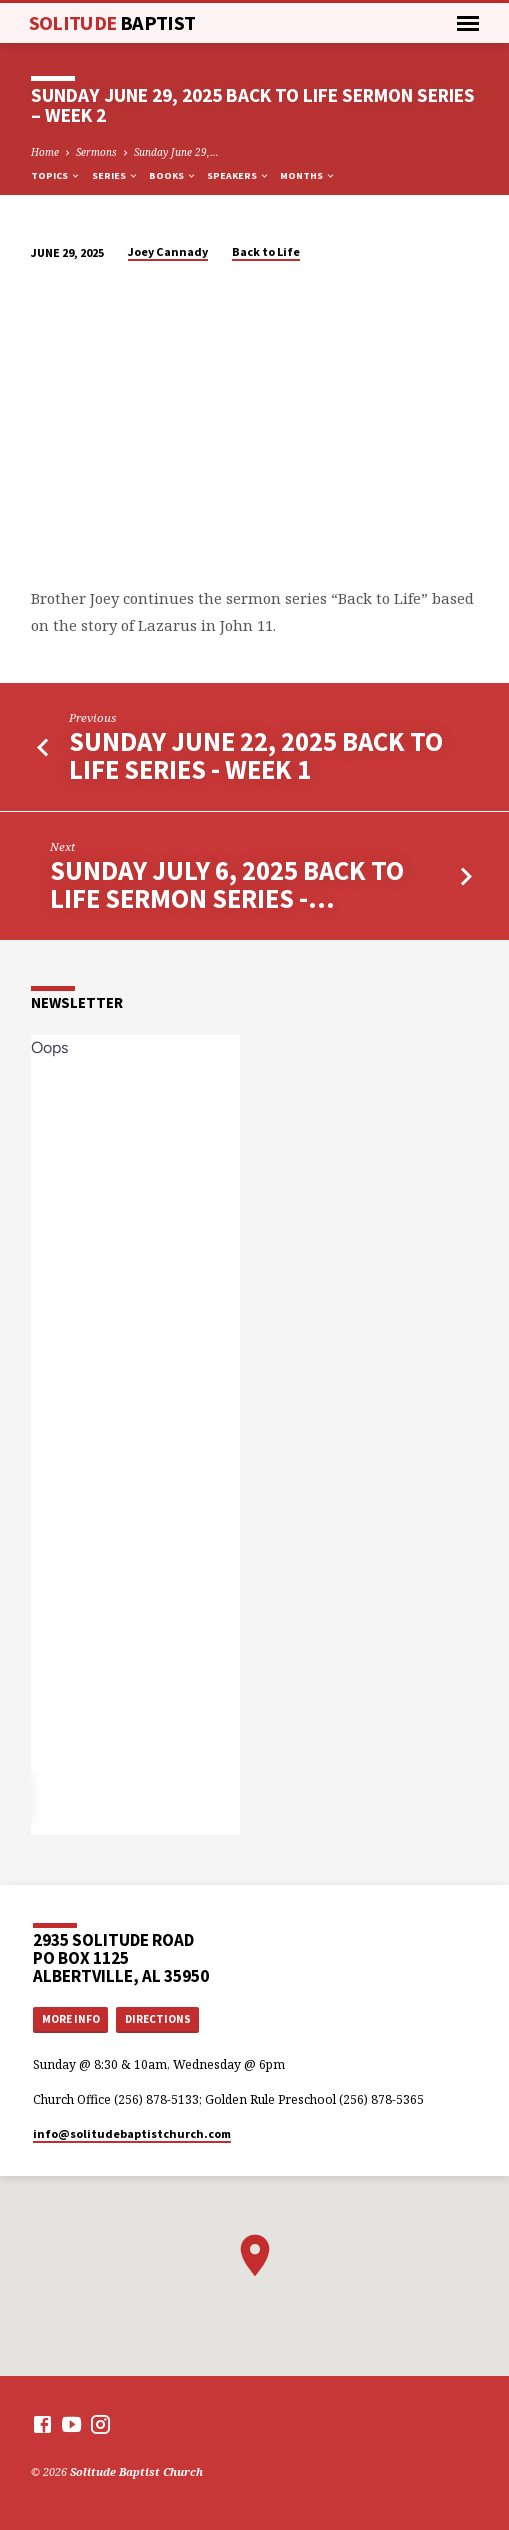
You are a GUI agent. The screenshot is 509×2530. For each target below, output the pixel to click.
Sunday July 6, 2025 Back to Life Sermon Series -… (227, 884)
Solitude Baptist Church (136, 2471)
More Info (71, 2019)
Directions (158, 2019)
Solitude (112, 23)
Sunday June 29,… (176, 152)
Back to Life (266, 251)
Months (308, 175)
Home (45, 152)
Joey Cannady (168, 251)
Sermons (96, 152)
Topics (56, 175)
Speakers (238, 175)
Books (173, 175)
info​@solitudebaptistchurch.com (132, 2133)
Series (115, 175)
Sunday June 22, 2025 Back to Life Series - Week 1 (256, 755)
